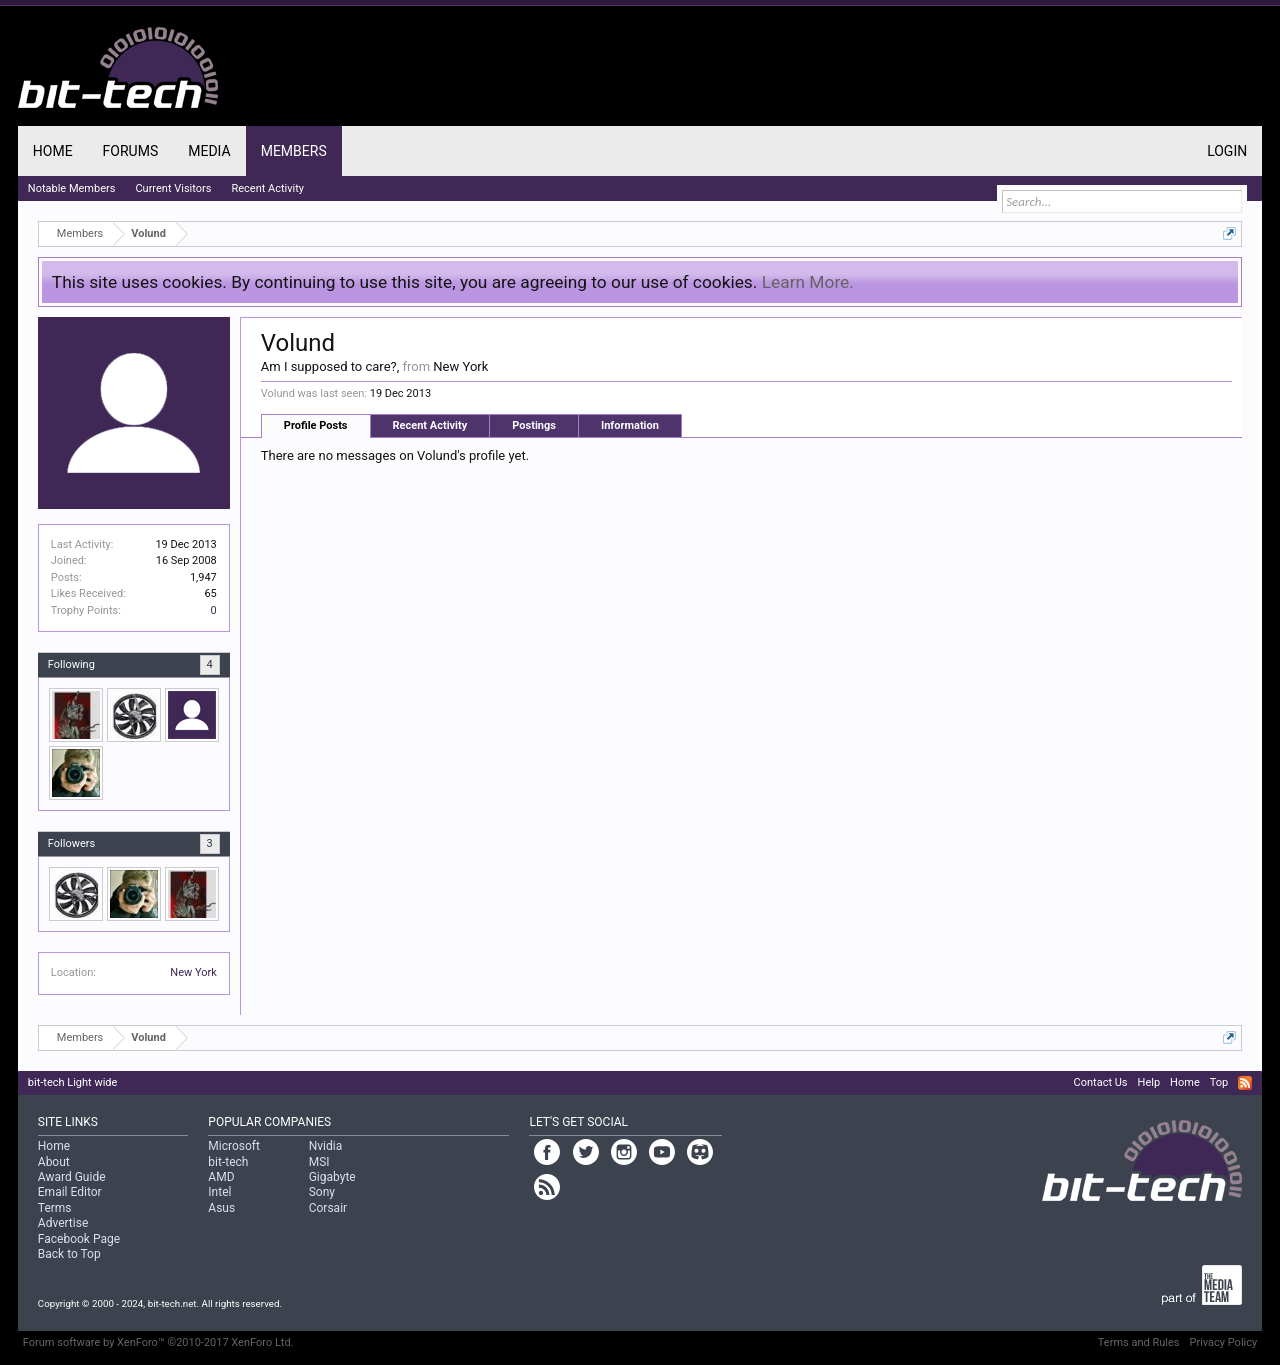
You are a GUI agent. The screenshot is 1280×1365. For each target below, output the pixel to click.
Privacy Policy (1223, 1342)
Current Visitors (173, 188)
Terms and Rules (1139, 1342)
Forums (131, 151)
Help (1149, 1082)
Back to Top (69, 1254)
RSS (1245, 1083)
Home (53, 151)
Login (1227, 151)
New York (193, 972)
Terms (55, 1208)
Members (294, 151)
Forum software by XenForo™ (158, 1342)
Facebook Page (79, 1239)
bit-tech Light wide (73, 1082)
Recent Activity (430, 425)
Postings (534, 425)
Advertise (63, 1223)
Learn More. (808, 282)
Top (1219, 1082)
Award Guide (72, 1177)
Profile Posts (316, 425)
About (54, 1162)
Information (630, 425)
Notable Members (72, 188)
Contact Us (1101, 1082)
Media (209, 151)
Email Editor (70, 1192)
